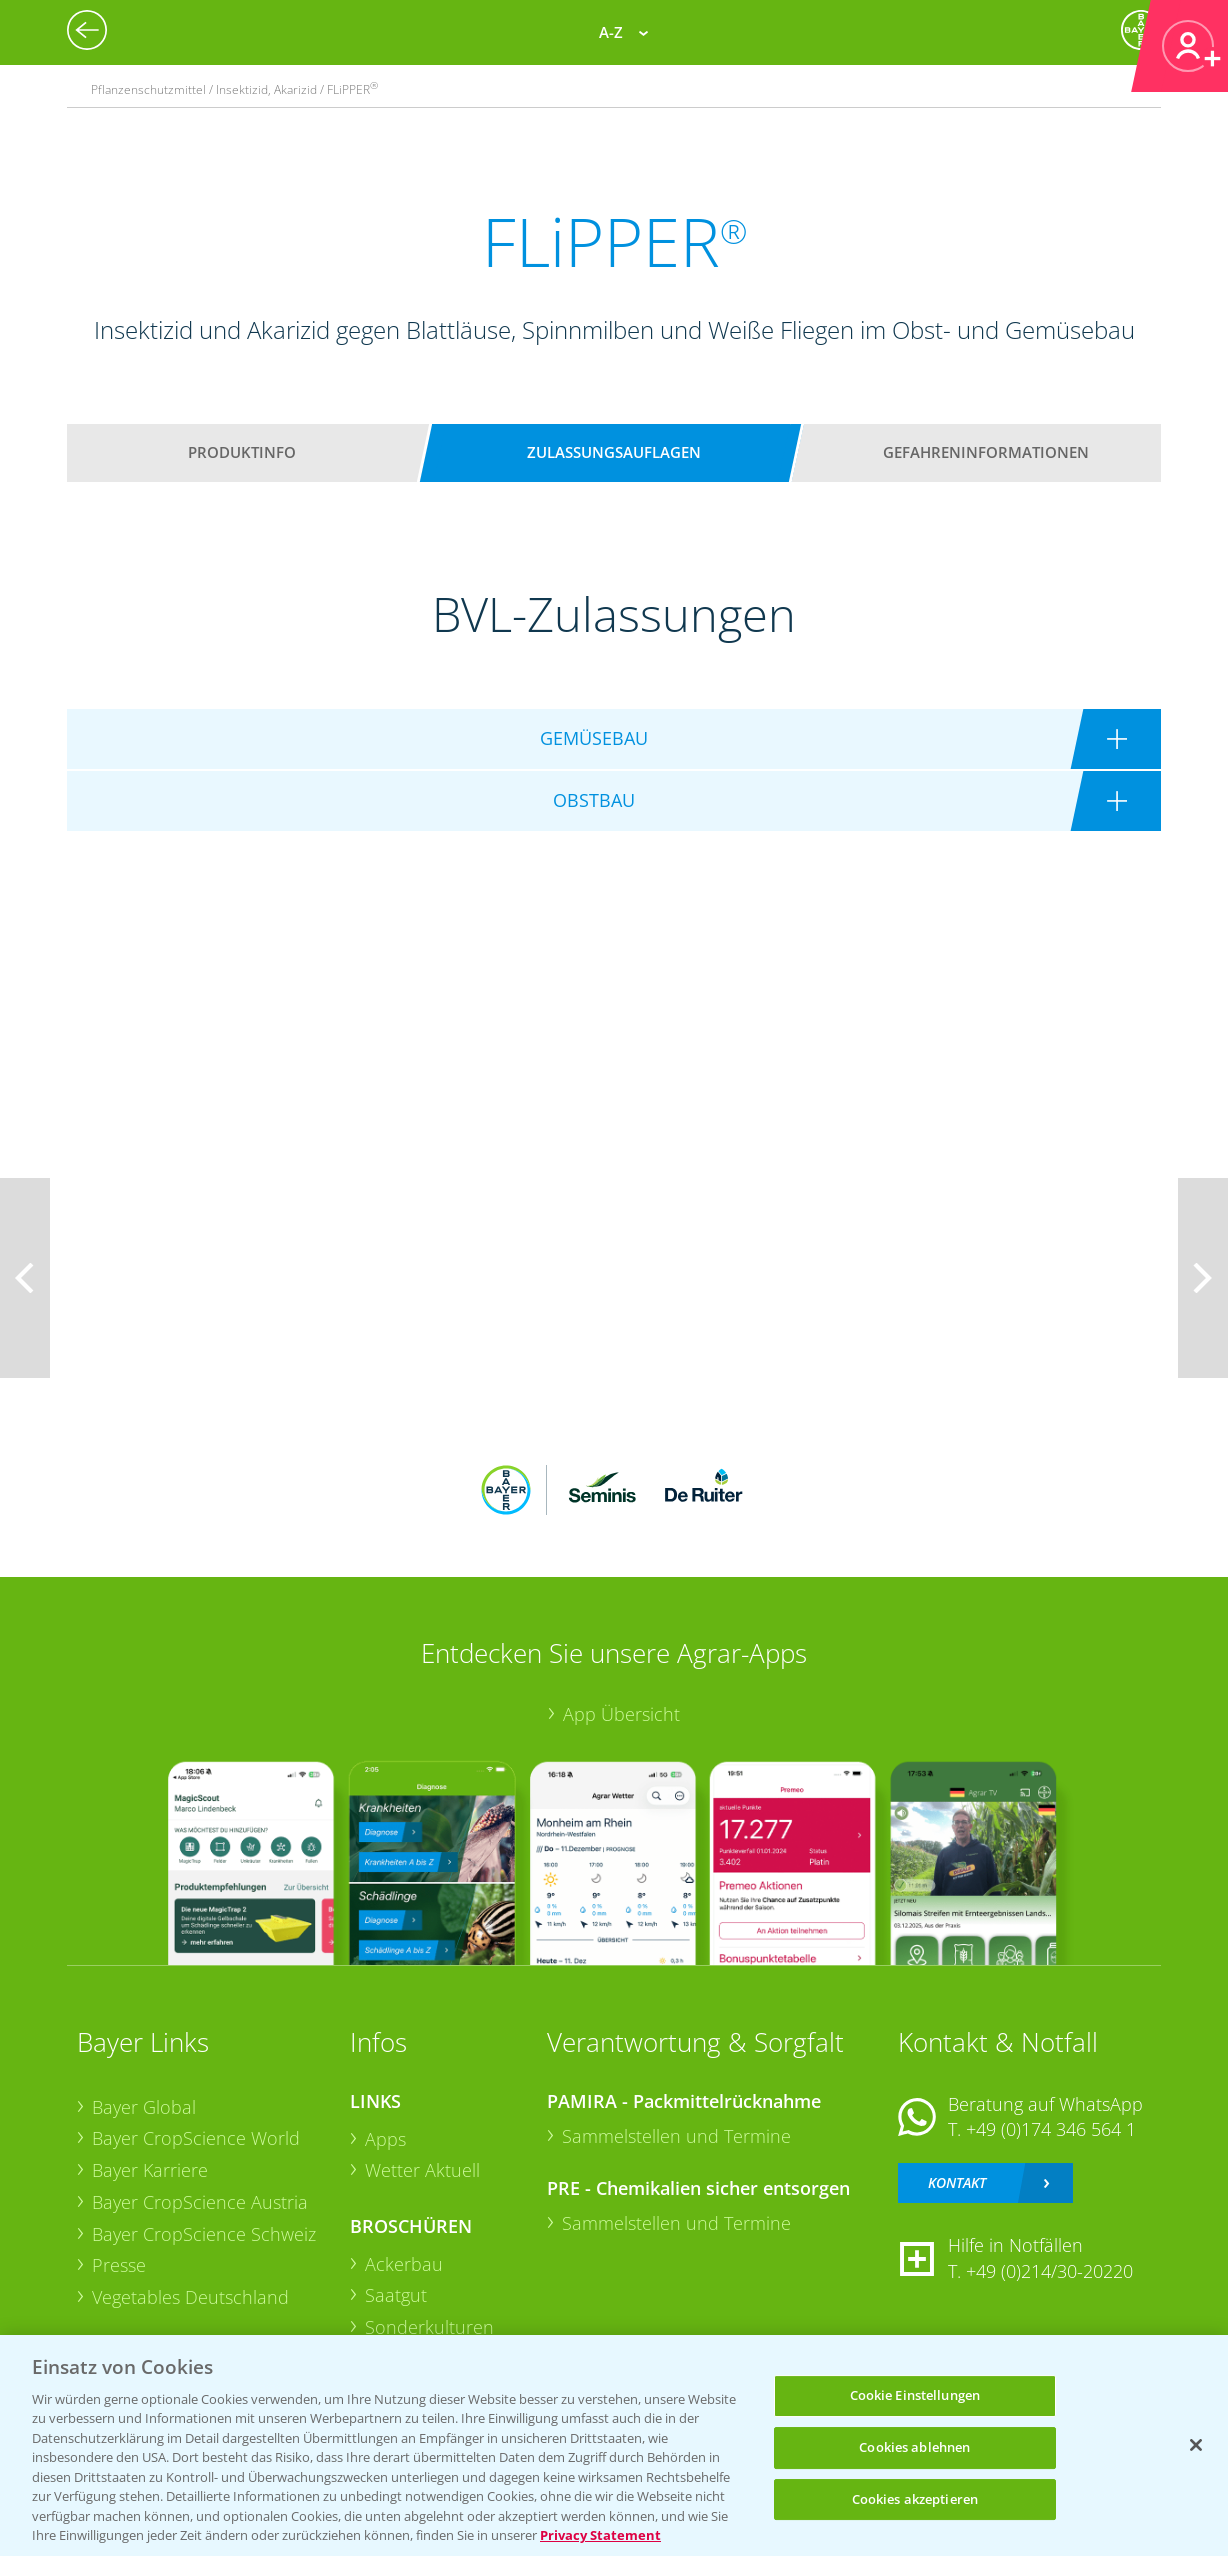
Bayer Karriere (150, 2170)
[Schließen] (1196, 2445)
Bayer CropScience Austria (200, 2202)
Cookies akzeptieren (915, 2499)
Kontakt (957, 2182)
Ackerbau (404, 2264)
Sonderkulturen (429, 2327)
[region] (614, 2445)
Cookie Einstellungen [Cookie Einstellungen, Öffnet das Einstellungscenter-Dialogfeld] (915, 2396)
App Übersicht (621, 1714)
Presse (119, 2265)
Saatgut (396, 2295)
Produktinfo (242, 452)
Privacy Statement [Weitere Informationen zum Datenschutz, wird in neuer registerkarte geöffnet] (600, 2535)
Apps (385, 2139)
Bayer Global (144, 2107)
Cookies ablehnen (914, 2447)
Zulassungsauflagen (614, 452)
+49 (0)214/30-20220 (1049, 2271)
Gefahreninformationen (986, 452)
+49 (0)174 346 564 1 (1051, 2129)
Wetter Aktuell (422, 2170)
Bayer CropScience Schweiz (204, 2234)
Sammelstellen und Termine (676, 2136)
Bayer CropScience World (196, 2138)
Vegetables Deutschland (190, 2297)
